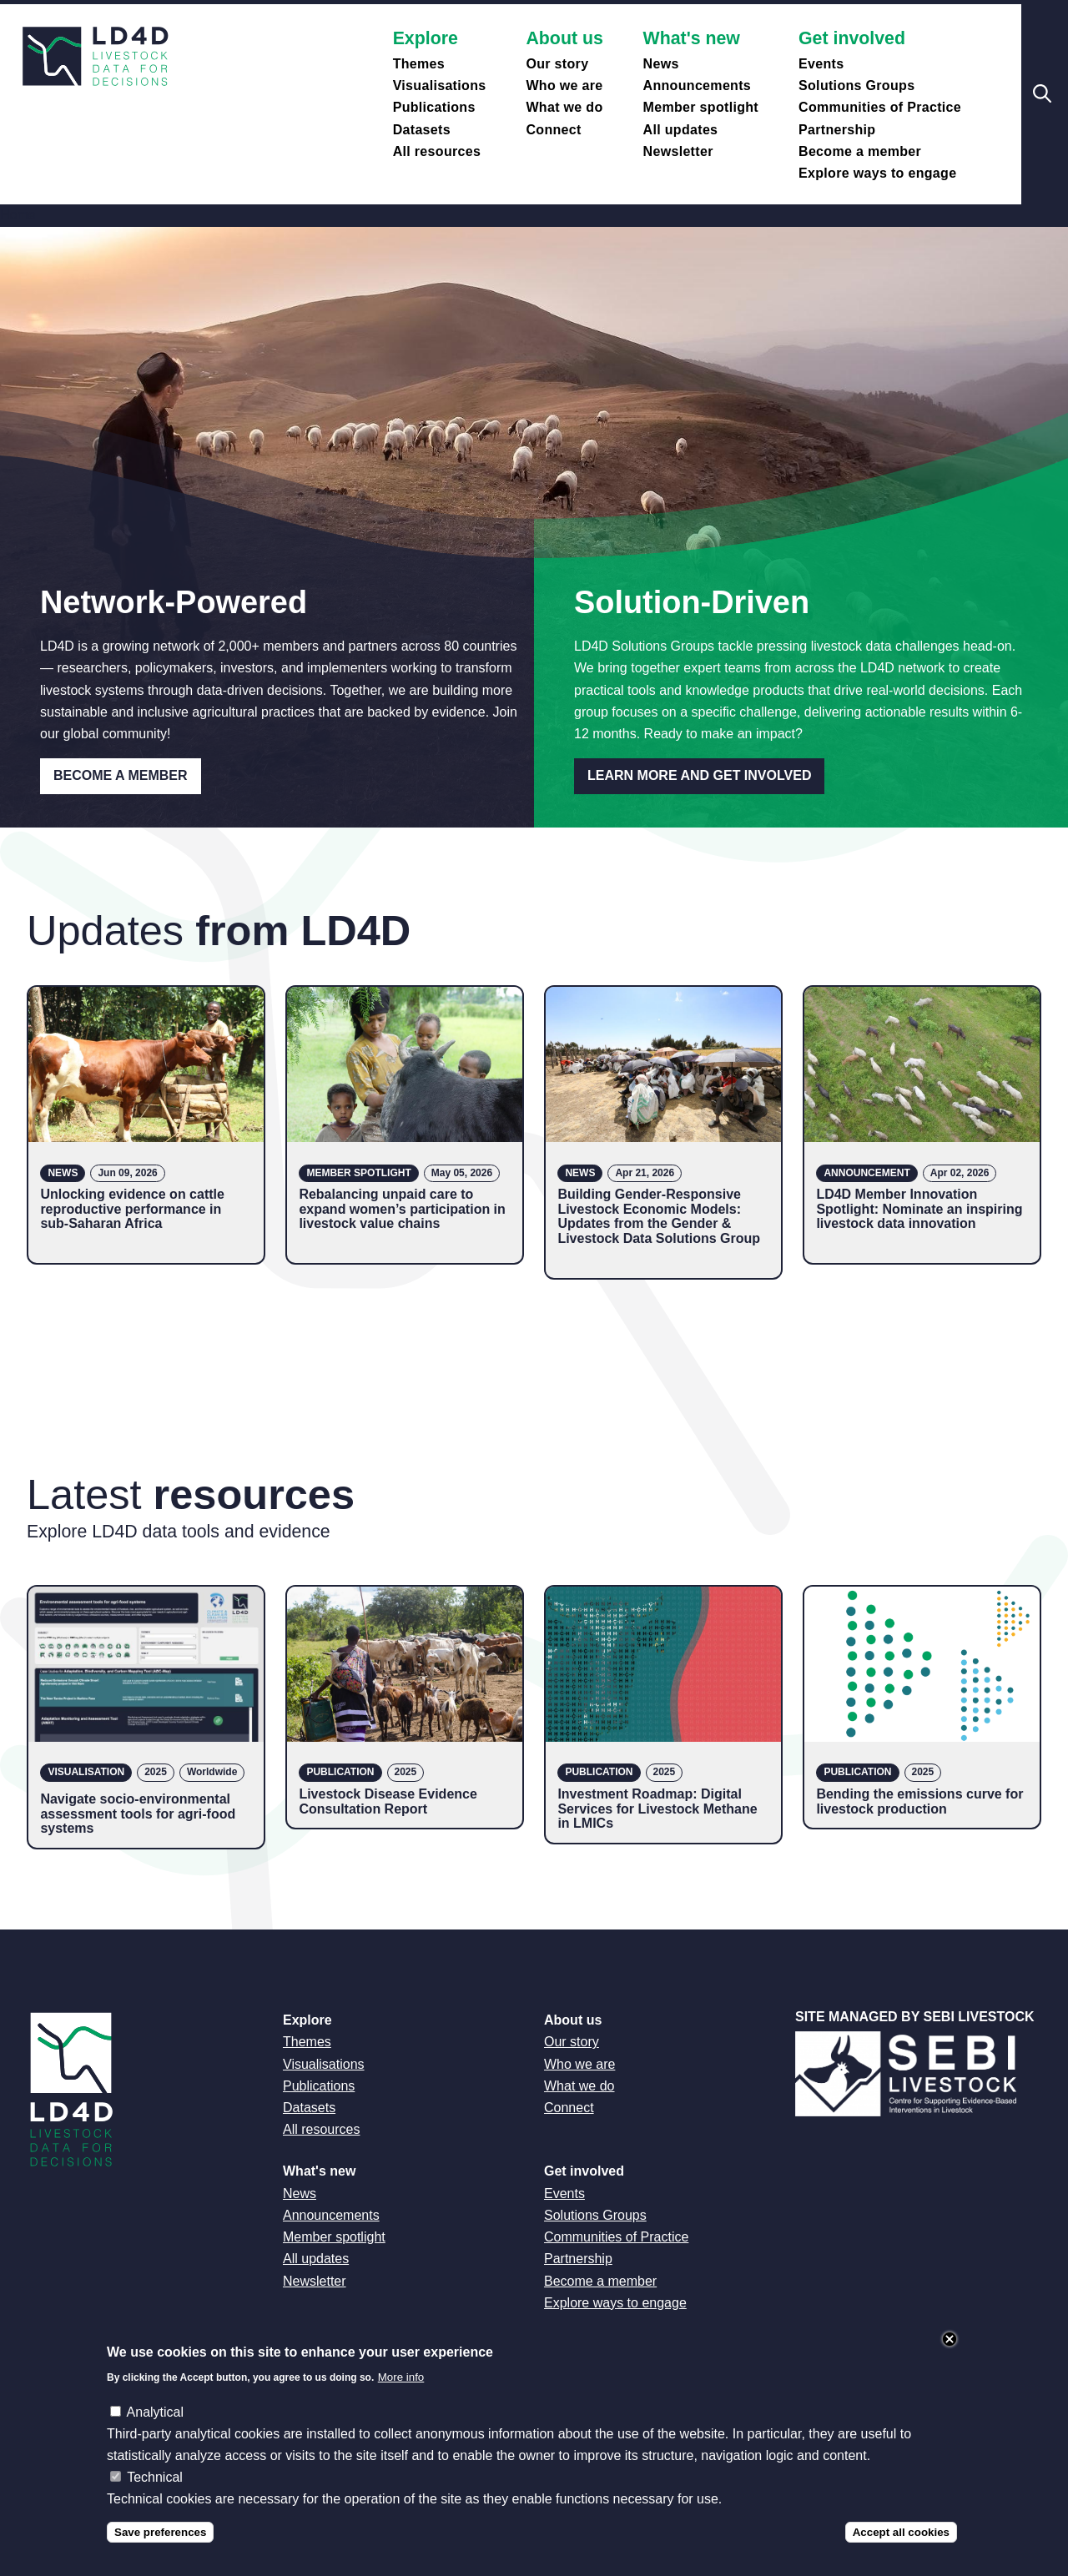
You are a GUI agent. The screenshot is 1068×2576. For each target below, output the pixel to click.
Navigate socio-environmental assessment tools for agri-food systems (137, 1813)
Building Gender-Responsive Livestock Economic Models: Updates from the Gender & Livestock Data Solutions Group (658, 1216)
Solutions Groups (856, 85)
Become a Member (120, 775)
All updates (680, 130)
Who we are (564, 85)
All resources (437, 151)
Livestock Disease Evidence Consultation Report (387, 1801)
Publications (434, 107)
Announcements (697, 85)
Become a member (859, 151)
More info (401, 2393)
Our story (557, 64)
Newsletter (678, 151)
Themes (419, 64)
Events (821, 64)
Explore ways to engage (877, 173)
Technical (155, 2493)
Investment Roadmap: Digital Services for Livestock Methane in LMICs (657, 1808)
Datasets (422, 130)
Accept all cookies (901, 2547)
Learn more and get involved (699, 775)
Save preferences (160, 2547)
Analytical (155, 2427)
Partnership (836, 130)
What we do (564, 107)
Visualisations (439, 85)
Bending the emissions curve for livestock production (919, 1801)
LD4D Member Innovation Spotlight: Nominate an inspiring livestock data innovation (919, 1208)
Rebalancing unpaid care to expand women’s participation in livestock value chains (402, 1208)
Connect (553, 130)
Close (950, 2354)
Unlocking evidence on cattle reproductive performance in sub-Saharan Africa (132, 1208)
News (661, 64)
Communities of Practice (879, 107)
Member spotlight (700, 107)
